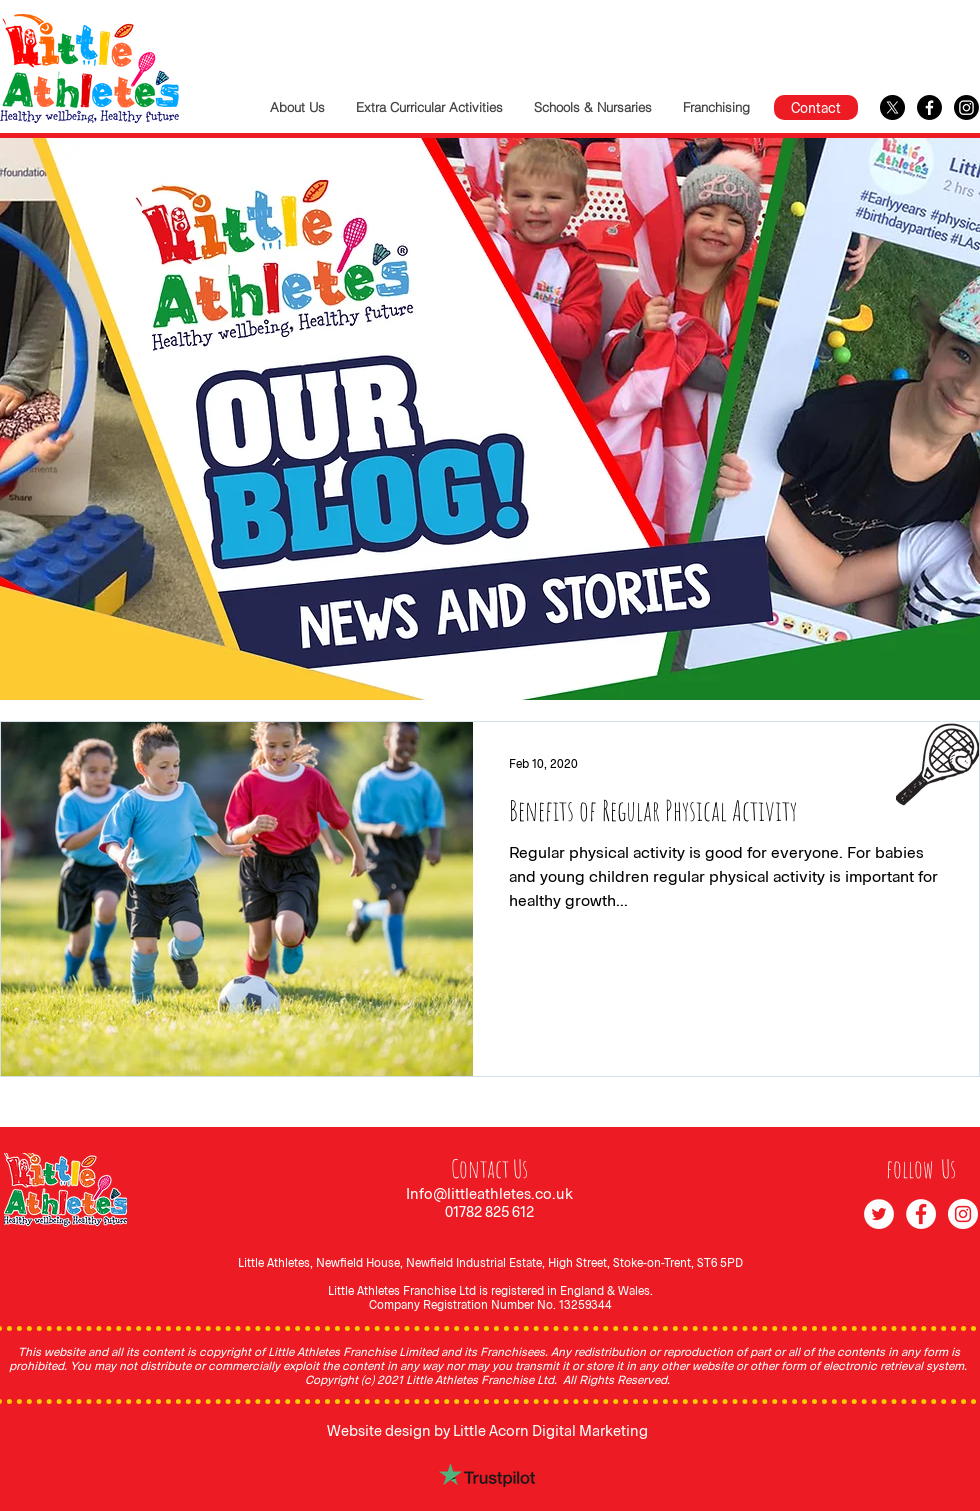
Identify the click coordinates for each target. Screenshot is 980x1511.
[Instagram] (966, 107)
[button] (429, 107)
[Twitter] (879, 1214)
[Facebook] (929, 107)
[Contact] (816, 107)
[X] (892, 107)
